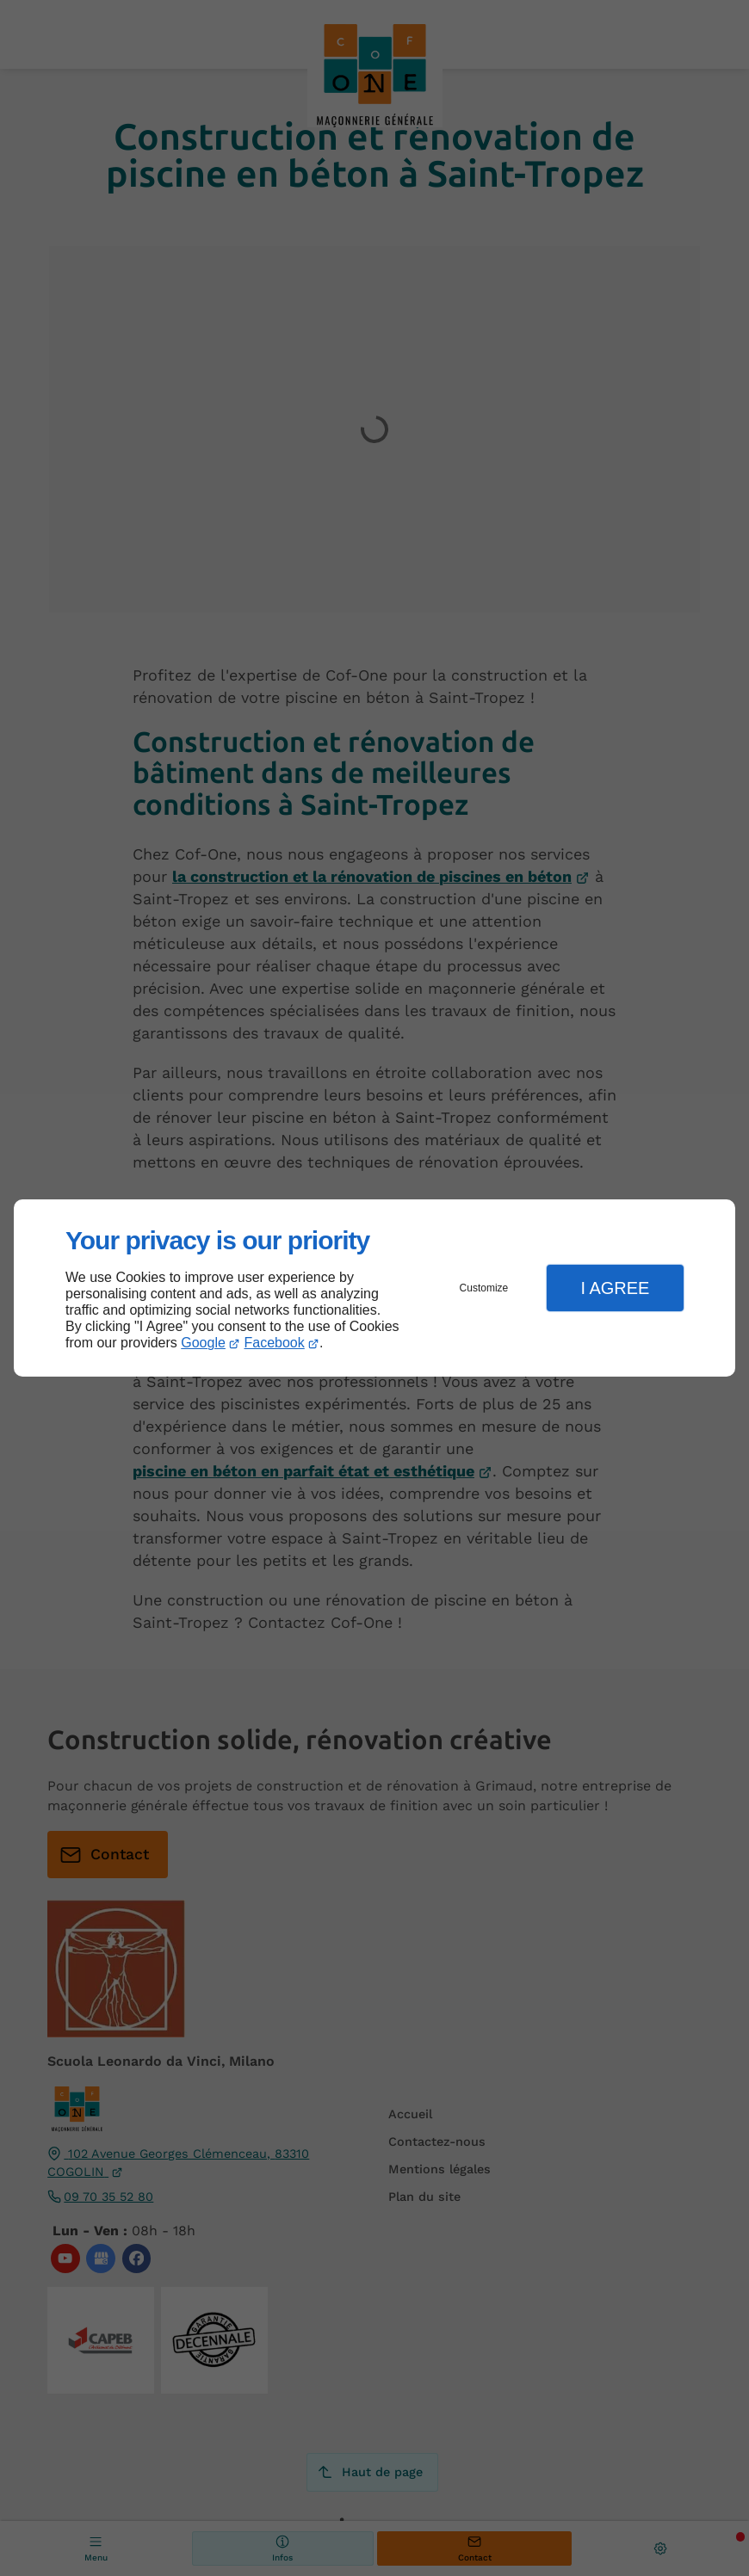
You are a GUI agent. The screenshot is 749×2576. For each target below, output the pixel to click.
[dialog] (374, 1288)
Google (203, 1342)
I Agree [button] (614, 1288)
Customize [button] (484, 1288)
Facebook (275, 1342)
